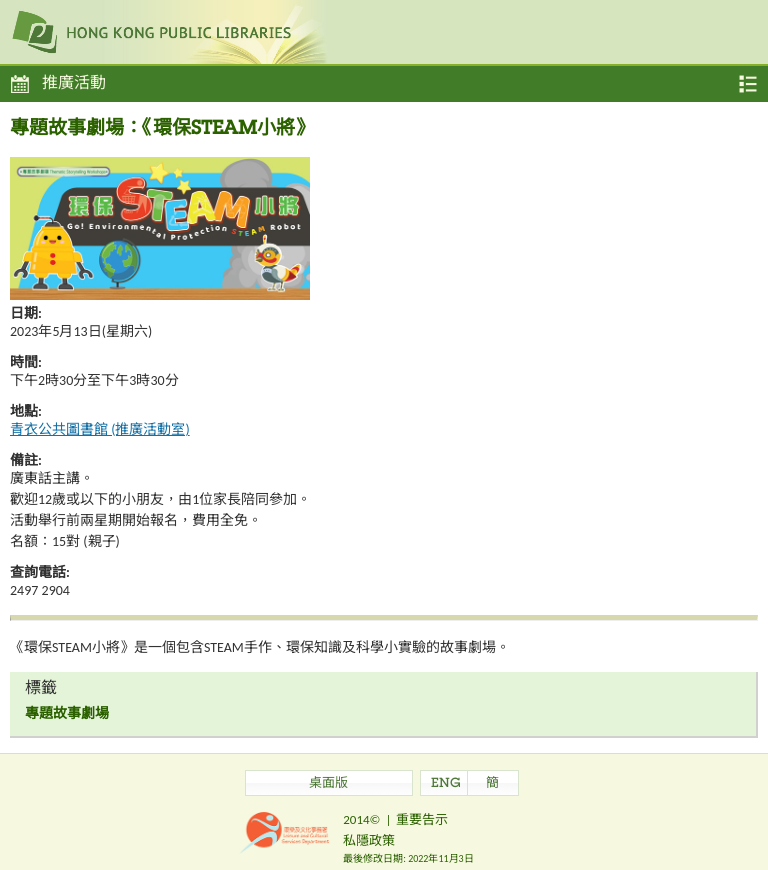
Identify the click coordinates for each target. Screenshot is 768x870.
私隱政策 (369, 840)
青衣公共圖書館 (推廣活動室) (100, 429)
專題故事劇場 (67, 713)
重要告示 (422, 819)
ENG (446, 784)
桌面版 (328, 784)
